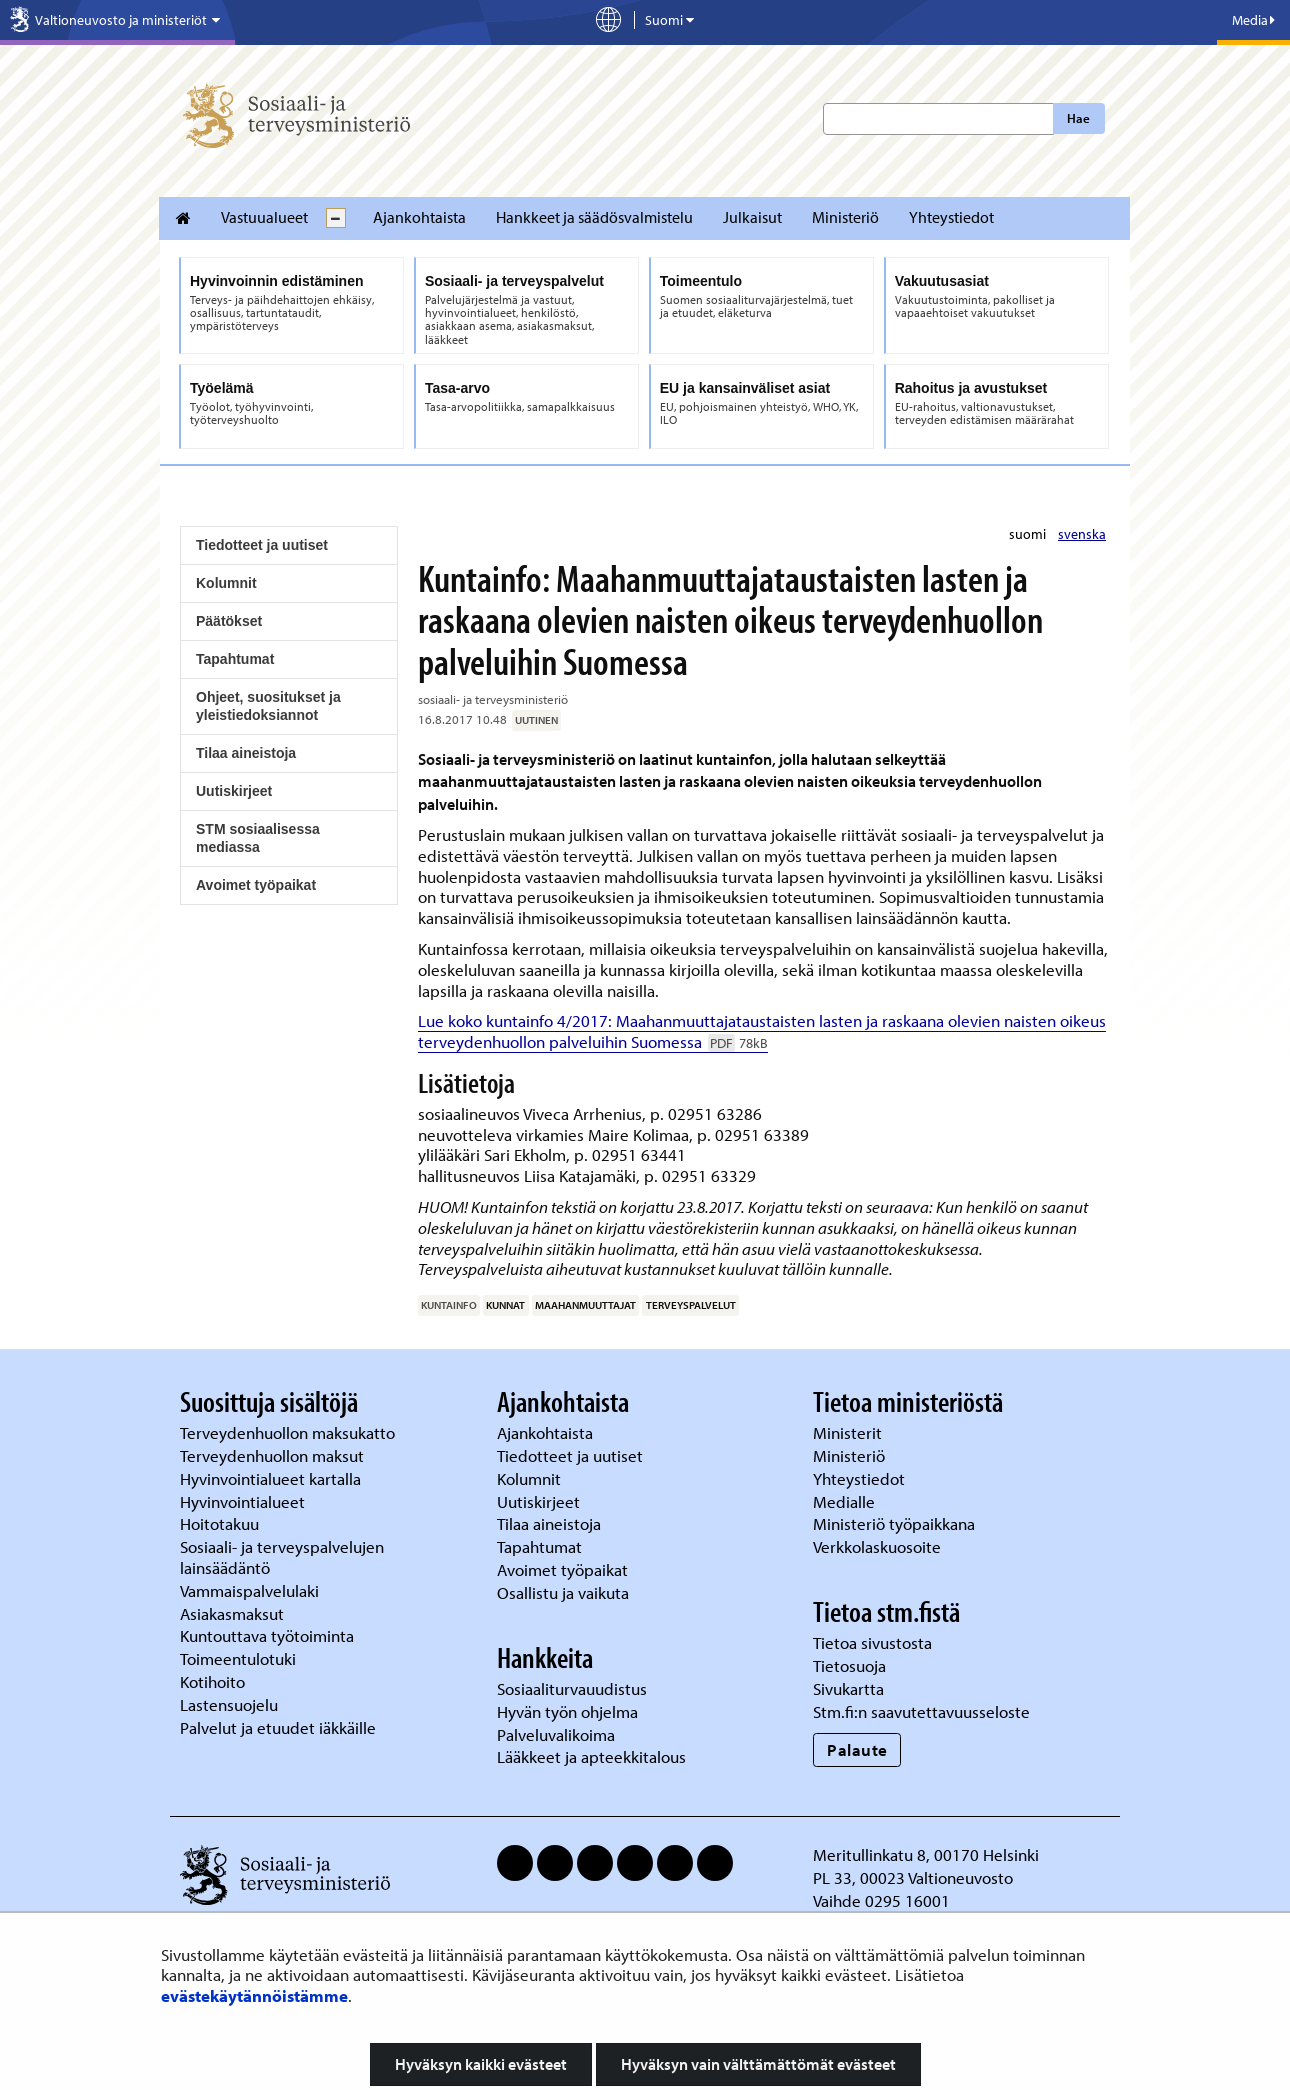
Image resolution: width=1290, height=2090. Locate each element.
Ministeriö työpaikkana (896, 1523)
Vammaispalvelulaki (251, 1590)
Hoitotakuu (221, 1523)
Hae (1078, 118)
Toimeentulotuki (240, 1658)
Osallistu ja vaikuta (563, 1592)
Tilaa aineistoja (246, 753)
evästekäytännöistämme (254, 1995)
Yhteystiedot (951, 217)
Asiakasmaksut (232, 1613)
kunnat (505, 1305)
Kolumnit (226, 583)
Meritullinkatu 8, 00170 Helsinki (926, 1854)
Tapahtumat (235, 659)
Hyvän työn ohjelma (567, 1711)
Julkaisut (752, 217)
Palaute (857, 1749)
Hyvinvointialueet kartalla (272, 1478)
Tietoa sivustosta (872, 1642)
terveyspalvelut (691, 1305)
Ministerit (849, 1432)
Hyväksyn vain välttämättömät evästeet (758, 2064)
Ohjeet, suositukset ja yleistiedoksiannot (268, 706)
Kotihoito (212, 1681)
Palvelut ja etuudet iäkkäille (278, 1727)
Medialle (846, 1501)
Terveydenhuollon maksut (274, 1455)
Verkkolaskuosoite (879, 1546)
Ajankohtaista (419, 217)
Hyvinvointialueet (244, 1501)
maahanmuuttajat (585, 1305)
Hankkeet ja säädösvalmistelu (594, 217)
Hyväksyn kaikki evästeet (481, 2064)
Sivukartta (848, 1688)
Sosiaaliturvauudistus (572, 1688)
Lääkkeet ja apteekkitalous (591, 1756)
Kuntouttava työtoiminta (267, 1635)
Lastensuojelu (231, 1704)
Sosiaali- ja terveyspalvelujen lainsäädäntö (282, 1557)
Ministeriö (845, 217)
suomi (1029, 534)
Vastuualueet (264, 217)
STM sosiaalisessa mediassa (258, 838)
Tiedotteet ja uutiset (262, 545)
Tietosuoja (849, 1665)
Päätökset (229, 621)
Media (1253, 20)
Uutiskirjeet (234, 791)
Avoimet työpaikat (256, 885)
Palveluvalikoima (556, 1734)
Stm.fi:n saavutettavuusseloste (921, 1711)
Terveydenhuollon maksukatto (289, 1432)
